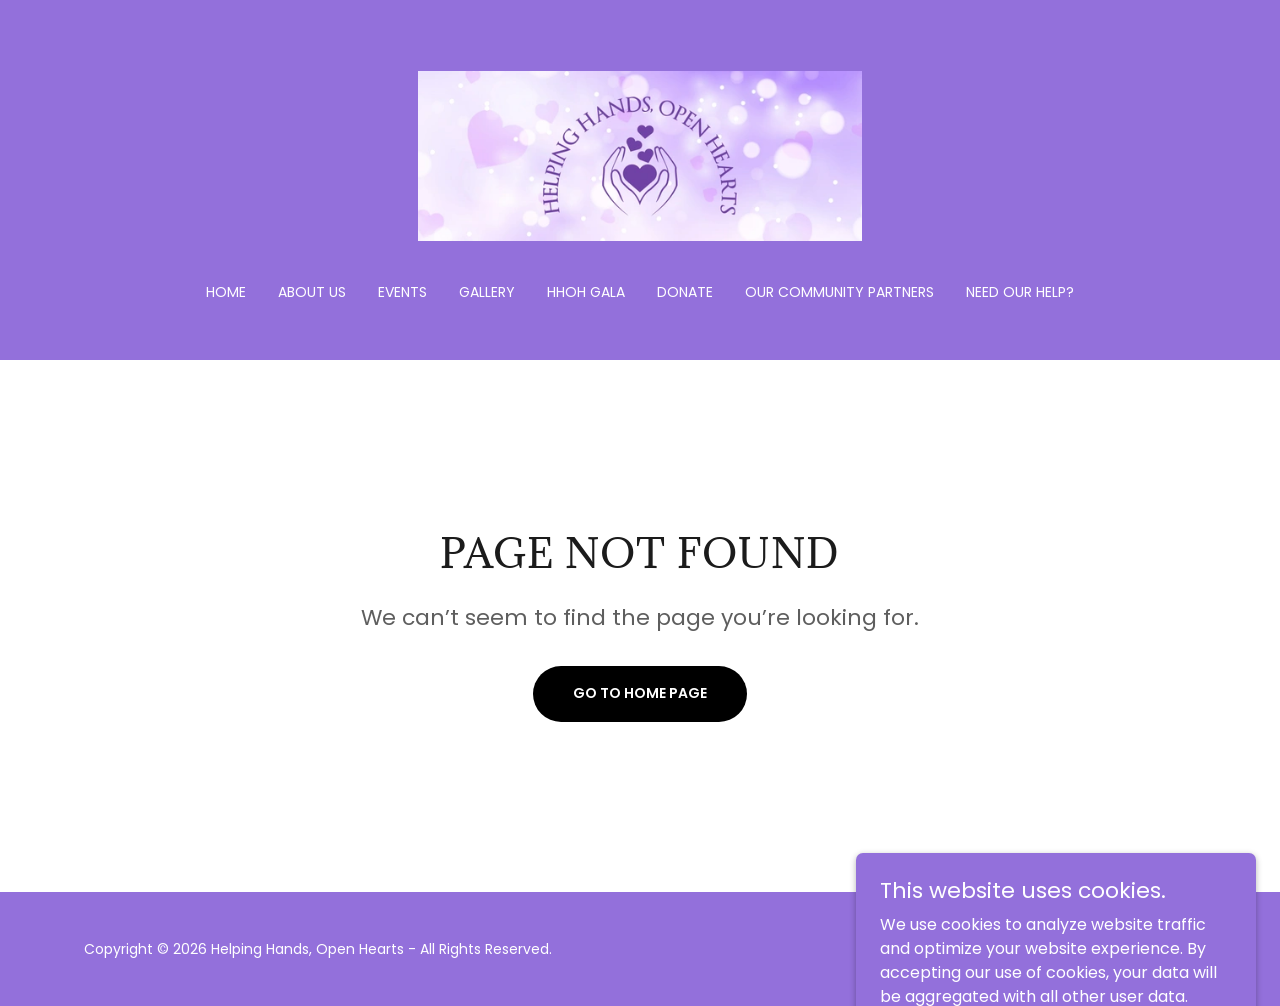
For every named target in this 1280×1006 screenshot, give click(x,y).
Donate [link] (685, 292)
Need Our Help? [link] (1020, 292)
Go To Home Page (640, 693)
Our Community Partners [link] (839, 292)
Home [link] (226, 292)
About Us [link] (312, 292)
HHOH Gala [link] (586, 292)
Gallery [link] (487, 292)
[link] (640, 154)
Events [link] (402, 292)
